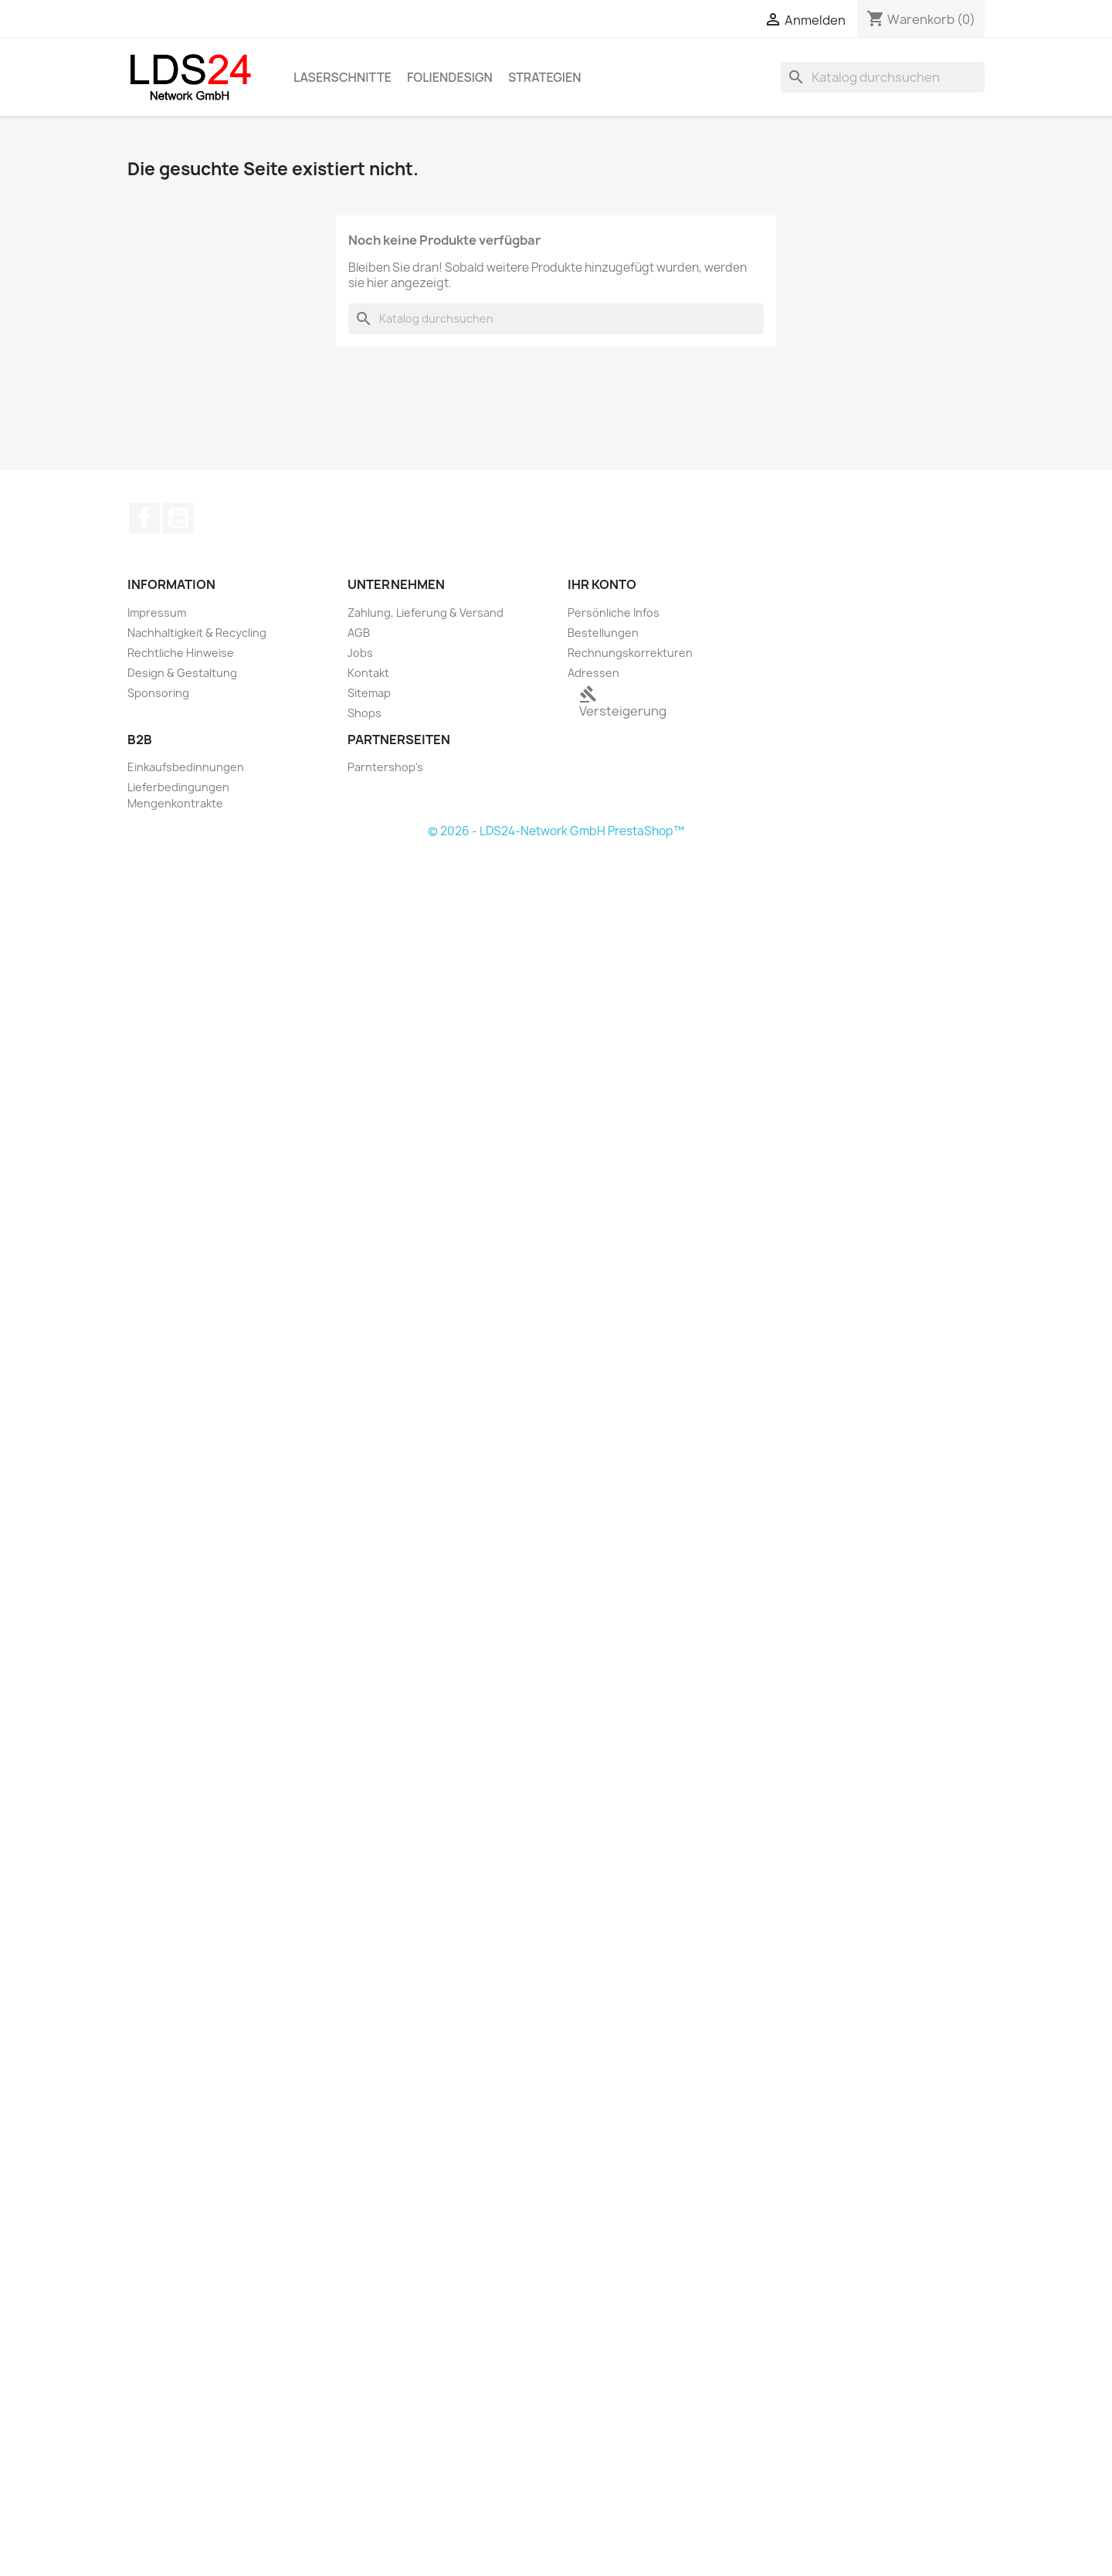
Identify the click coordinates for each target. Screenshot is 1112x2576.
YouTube (178, 518)
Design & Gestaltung (182, 672)
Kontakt (368, 672)
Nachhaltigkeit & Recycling (196, 632)
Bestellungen (603, 632)
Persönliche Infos (613, 612)
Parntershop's (385, 767)
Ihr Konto (602, 584)
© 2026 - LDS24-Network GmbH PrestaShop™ (556, 831)
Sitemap (369, 692)
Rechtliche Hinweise (180, 652)
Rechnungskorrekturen (630, 652)
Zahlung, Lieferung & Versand (425, 612)
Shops (364, 713)
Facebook (144, 518)
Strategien (544, 77)
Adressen (593, 672)
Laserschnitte (342, 77)
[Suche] (883, 77)
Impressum (156, 612)
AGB (359, 632)
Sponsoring (158, 692)
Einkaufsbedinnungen (185, 767)
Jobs (360, 652)
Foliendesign (450, 77)
